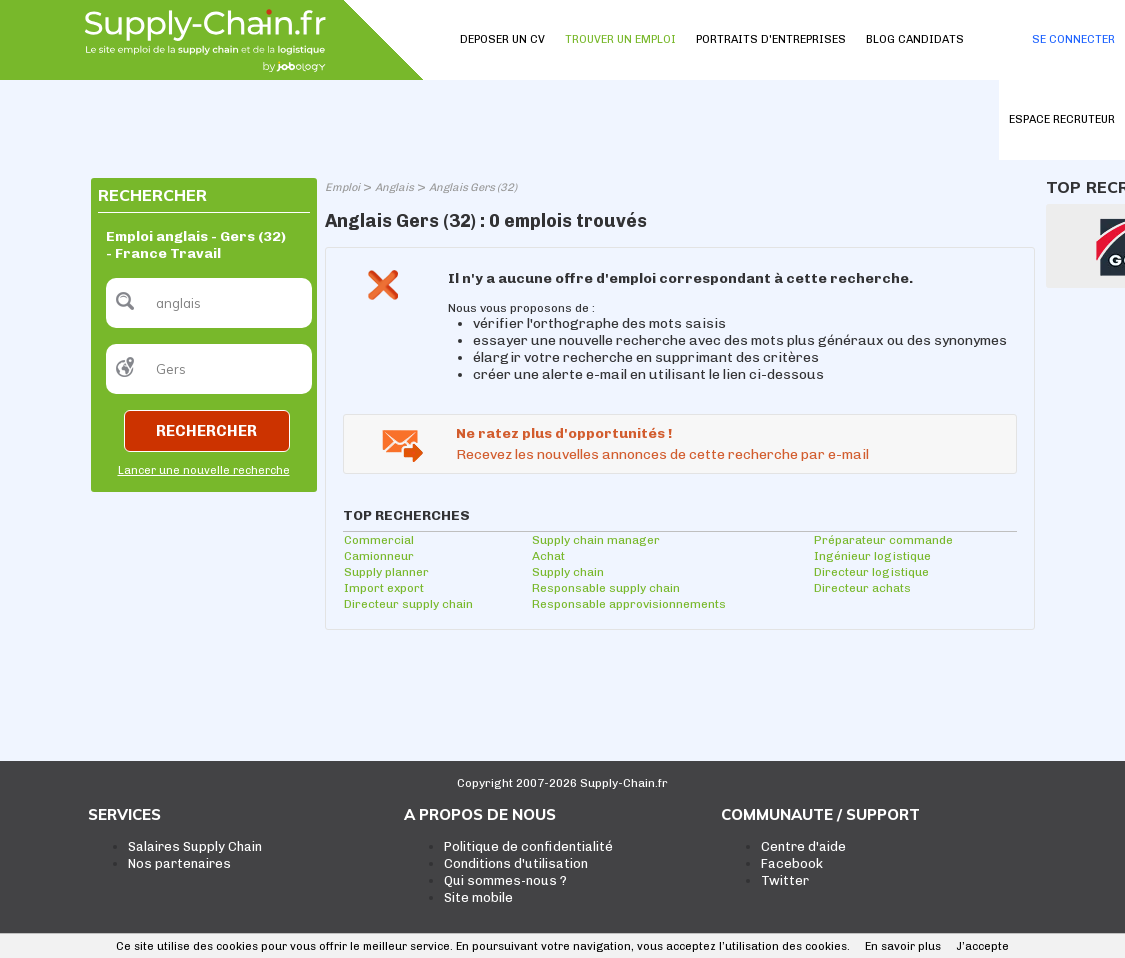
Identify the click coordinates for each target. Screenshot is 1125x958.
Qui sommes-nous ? (505, 880)
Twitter (785, 880)
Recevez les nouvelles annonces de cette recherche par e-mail (662, 454)
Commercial (379, 540)
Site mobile (478, 897)
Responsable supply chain (606, 588)
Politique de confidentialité (528, 846)
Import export (384, 588)
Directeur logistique (871, 572)
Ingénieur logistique (872, 556)
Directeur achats (862, 588)
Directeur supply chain (408, 604)
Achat (548, 556)
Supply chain (568, 572)
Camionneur (379, 556)
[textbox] (209, 303)
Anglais (394, 187)
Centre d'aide (803, 846)
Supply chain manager (596, 540)
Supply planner (386, 572)
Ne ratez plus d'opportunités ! (564, 433)
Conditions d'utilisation (516, 863)
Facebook (792, 863)
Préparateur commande (883, 540)
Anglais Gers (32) (473, 187)
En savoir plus (903, 946)
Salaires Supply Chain (195, 846)
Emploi (342, 187)
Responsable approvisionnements (629, 604)
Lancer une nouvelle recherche (204, 470)
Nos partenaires (179, 863)
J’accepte (982, 946)
